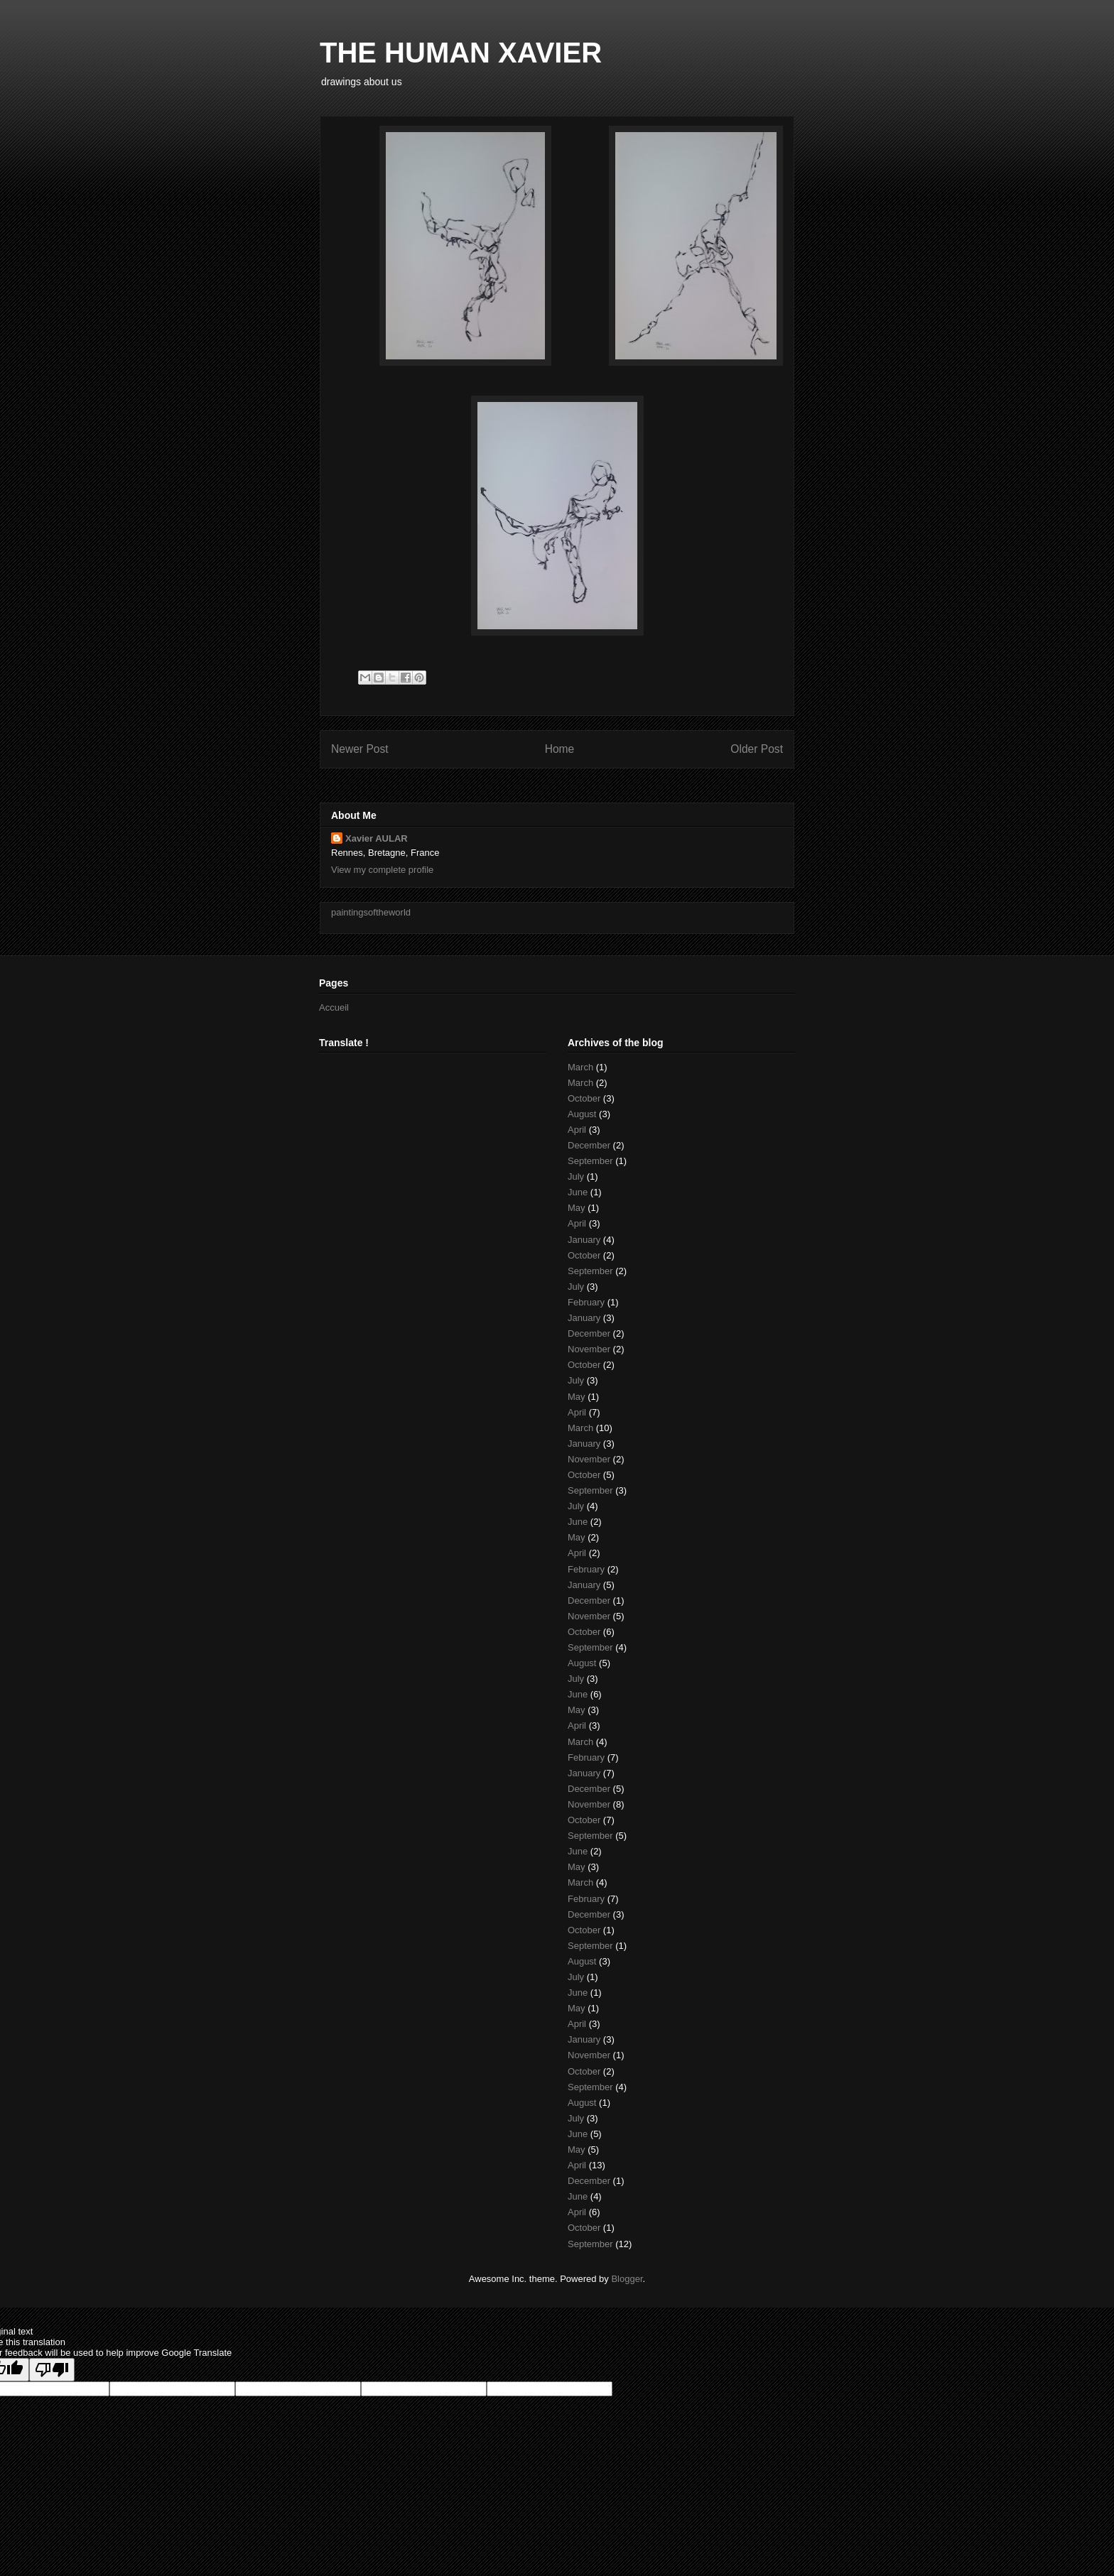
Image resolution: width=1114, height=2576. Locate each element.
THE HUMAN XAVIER (461, 52)
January (584, 1239)
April (577, 1129)
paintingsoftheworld (371, 912)
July (576, 1176)
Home (560, 749)
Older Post (756, 749)
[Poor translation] (52, 2369)
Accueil (334, 1007)
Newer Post (360, 749)
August (582, 1114)
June (578, 1192)
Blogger (626, 2278)
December (589, 1145)
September (590, 1161)
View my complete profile (382, 869)
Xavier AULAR (376, 838)
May (576, 1207)
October (584, 1098)
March (580, 1067)
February (586, 1302)
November (589, 1349)
